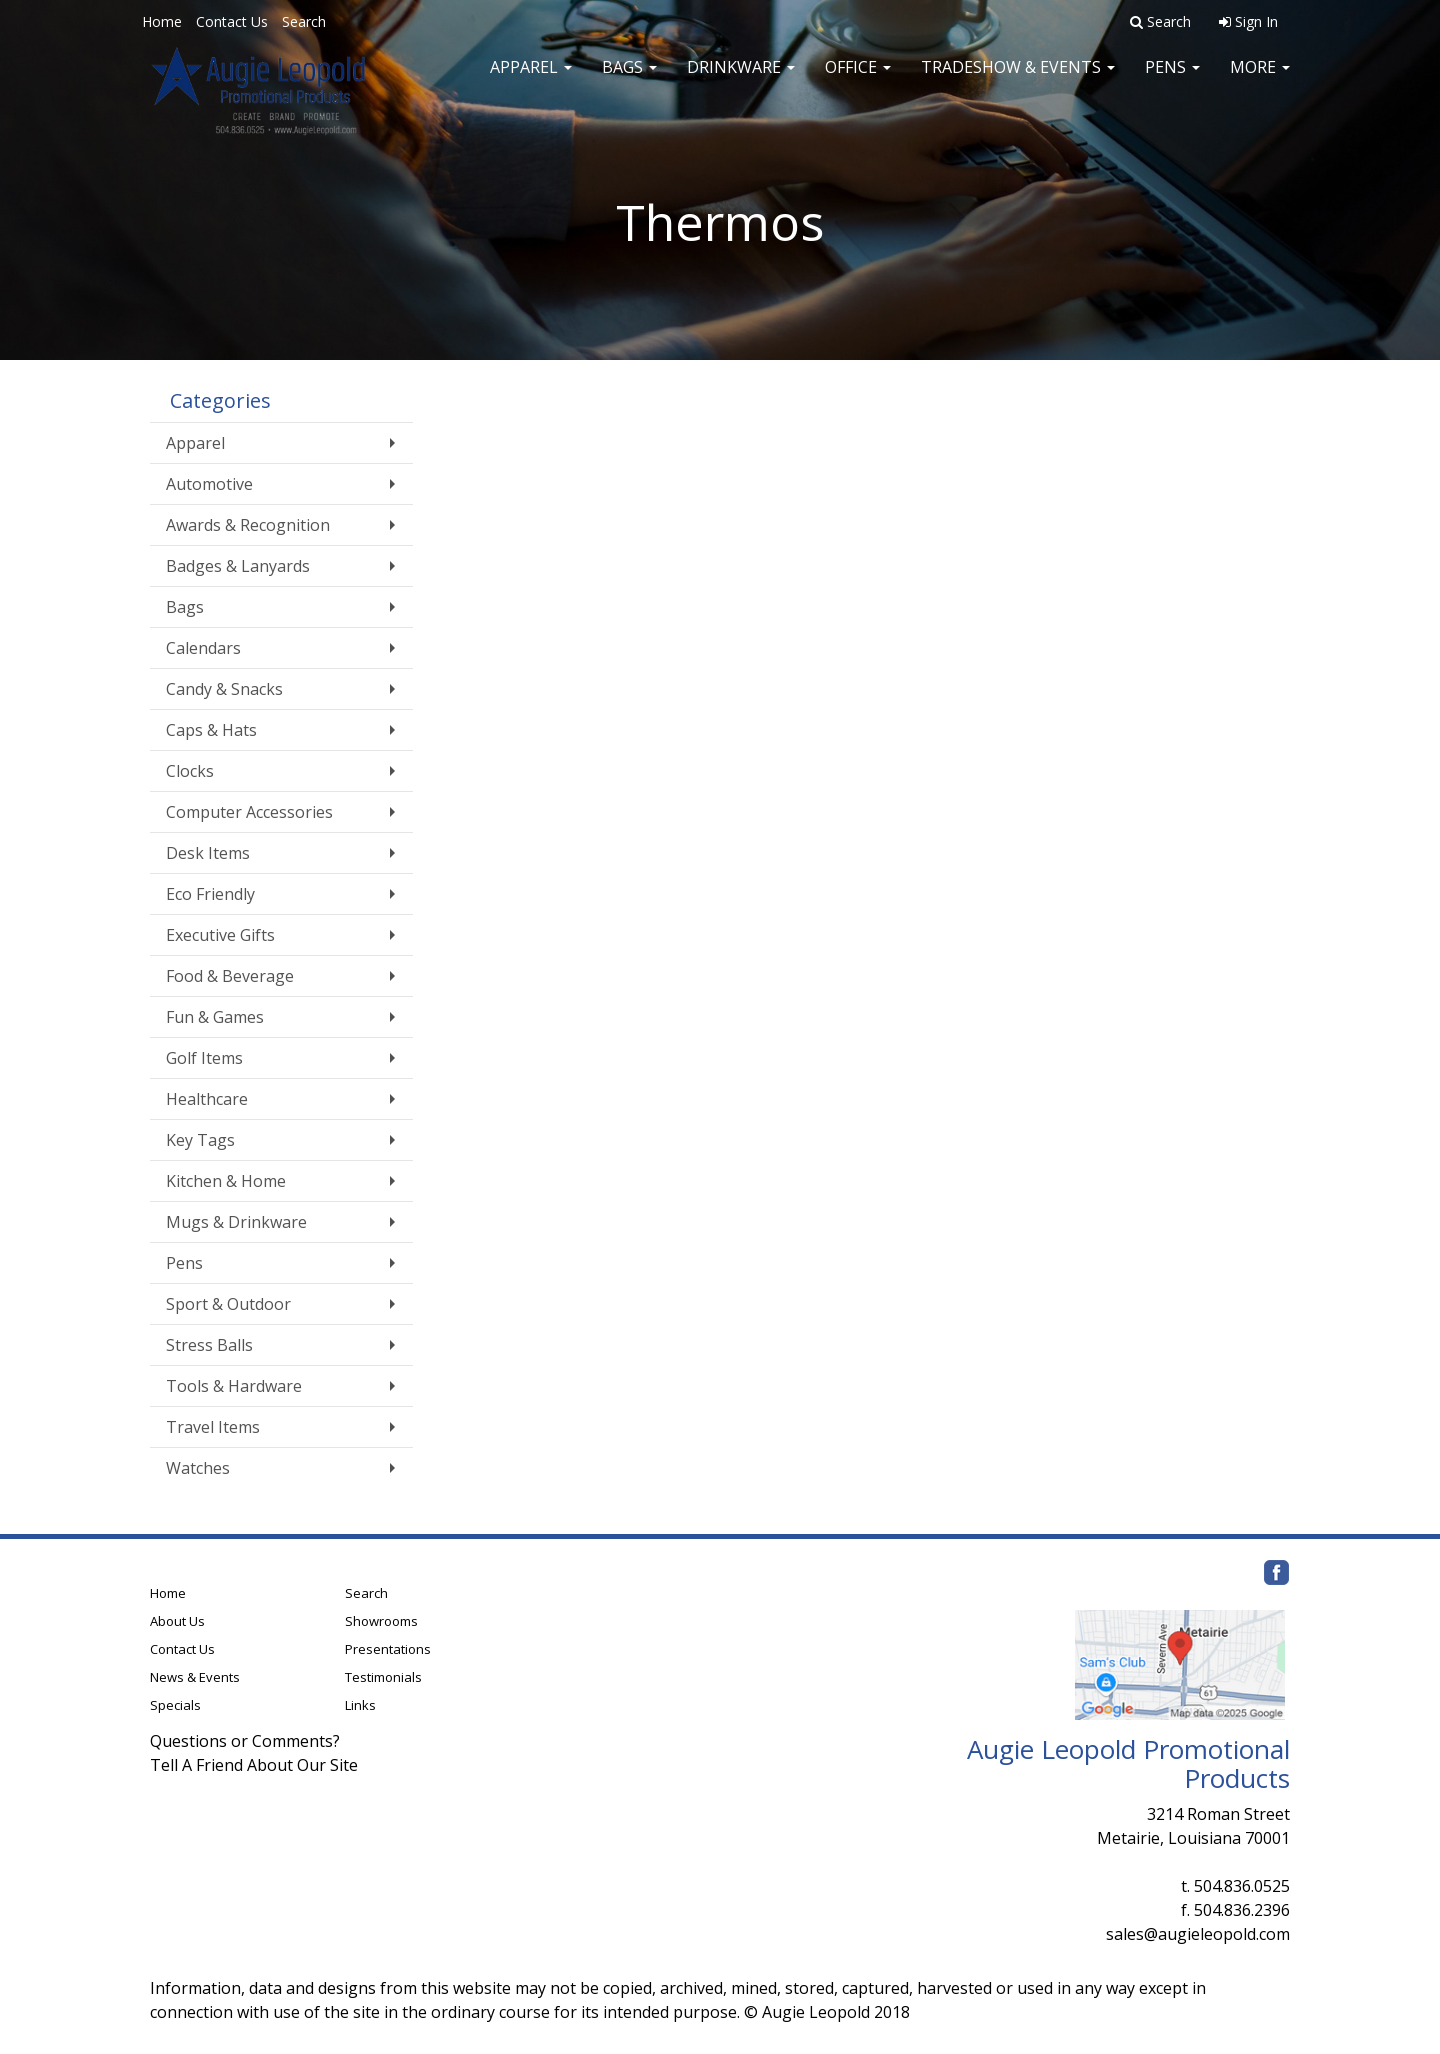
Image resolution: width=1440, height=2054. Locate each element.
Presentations (388, 1649)
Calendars (203, 648)
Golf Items (204, 1058)
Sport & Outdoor (228, 1304)
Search (304, 21)
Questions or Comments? (245, 1741)
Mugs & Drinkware (236, 1222)
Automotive (209, 484)
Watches (198, 1468)
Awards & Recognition (248, 525)
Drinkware (741, 80)
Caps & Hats (211, 730)
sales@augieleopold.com (1198, 1934)
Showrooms (381, 1621)
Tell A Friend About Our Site (254, 1765)
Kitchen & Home (226, 1181)
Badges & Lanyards (238, 566)
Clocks (190, 771)
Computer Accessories (249, 812)
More (1260, 80)
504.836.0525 (1242, 1886)
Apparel (531, 80)
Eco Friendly (210, 894)
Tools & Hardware (234, 1386)
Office (858, 80)
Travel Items (213, 1427)
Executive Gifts (220, 935)
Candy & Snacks (224, 689)
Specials (175, 1705)
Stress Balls (209, 1345)
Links (360, 1705)
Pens (1172, 80)
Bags (629, 80)
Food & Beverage (230, 976)
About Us (177, 1621)
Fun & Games (215, 1017)
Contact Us (232, 21)
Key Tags (200, 1140)
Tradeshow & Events (1018, 80)
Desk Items (208, 853)
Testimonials (383, 1677)
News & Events (195, 1677)
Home (162, 21)
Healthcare (207, 1099)
